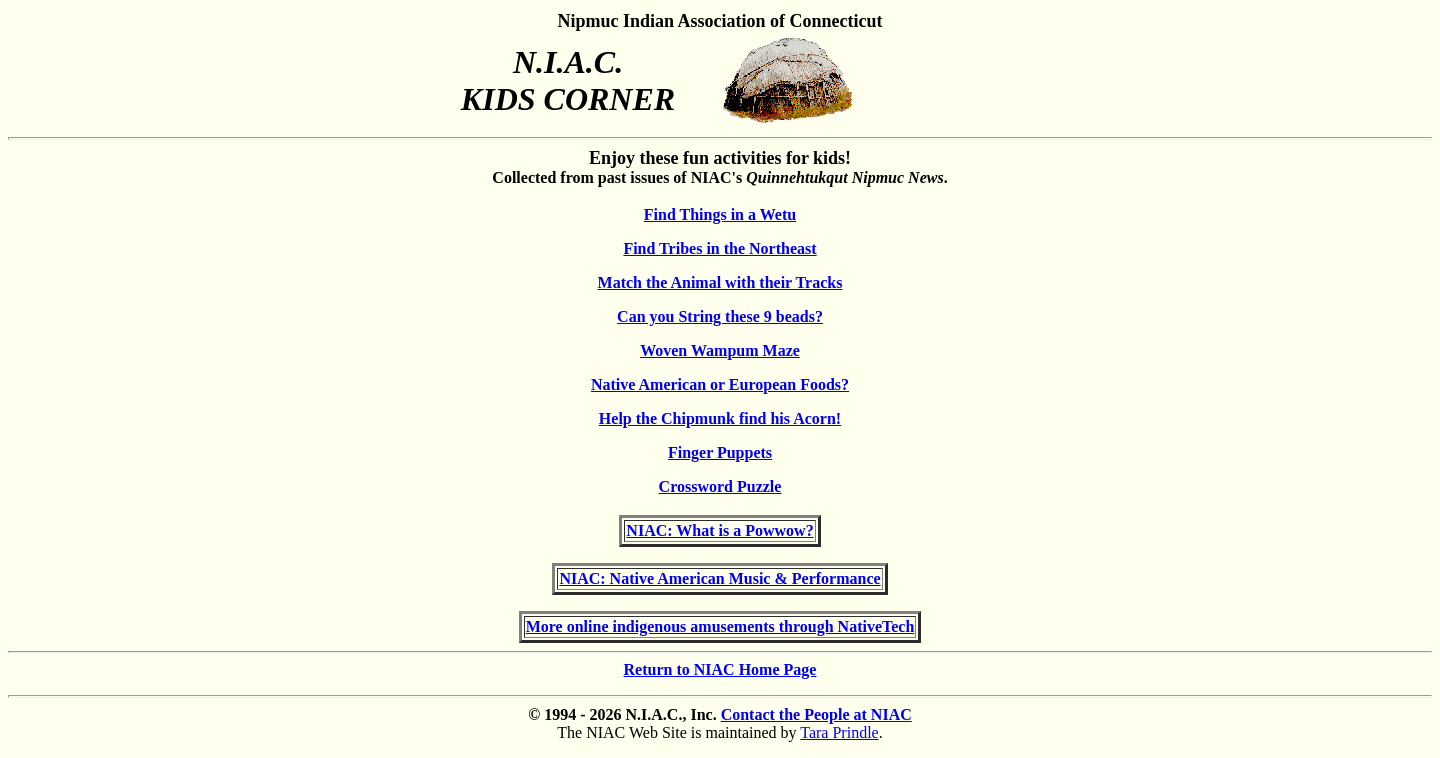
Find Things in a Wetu (720, 214)
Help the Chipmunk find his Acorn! (720, 418)
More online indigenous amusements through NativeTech (720, 626)
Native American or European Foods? (720, 384)
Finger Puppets (720, 452)
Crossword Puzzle (720, 486)
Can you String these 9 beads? (720, 316)
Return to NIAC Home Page (720, 669)
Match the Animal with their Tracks (720, 282)
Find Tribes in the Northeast (719, 248)
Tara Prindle (839, 732)
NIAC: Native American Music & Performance (719, 578)
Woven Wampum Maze (720, 350)
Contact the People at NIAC (816, 714)
